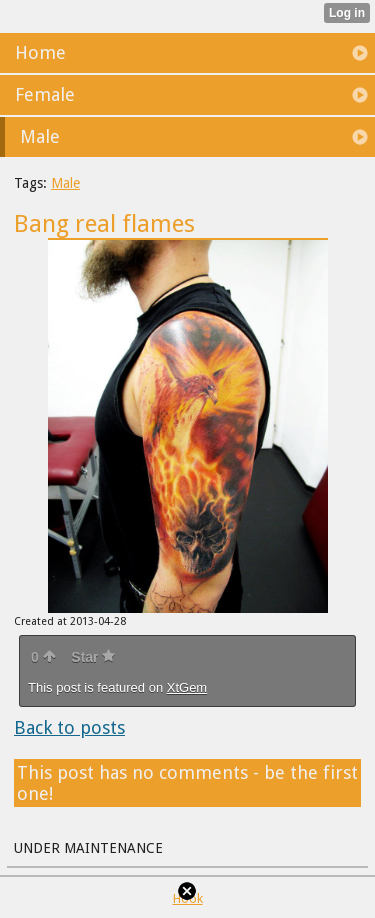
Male (65, 183)
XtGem (187, 687)
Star (93, 657)
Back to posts (69, 727)
